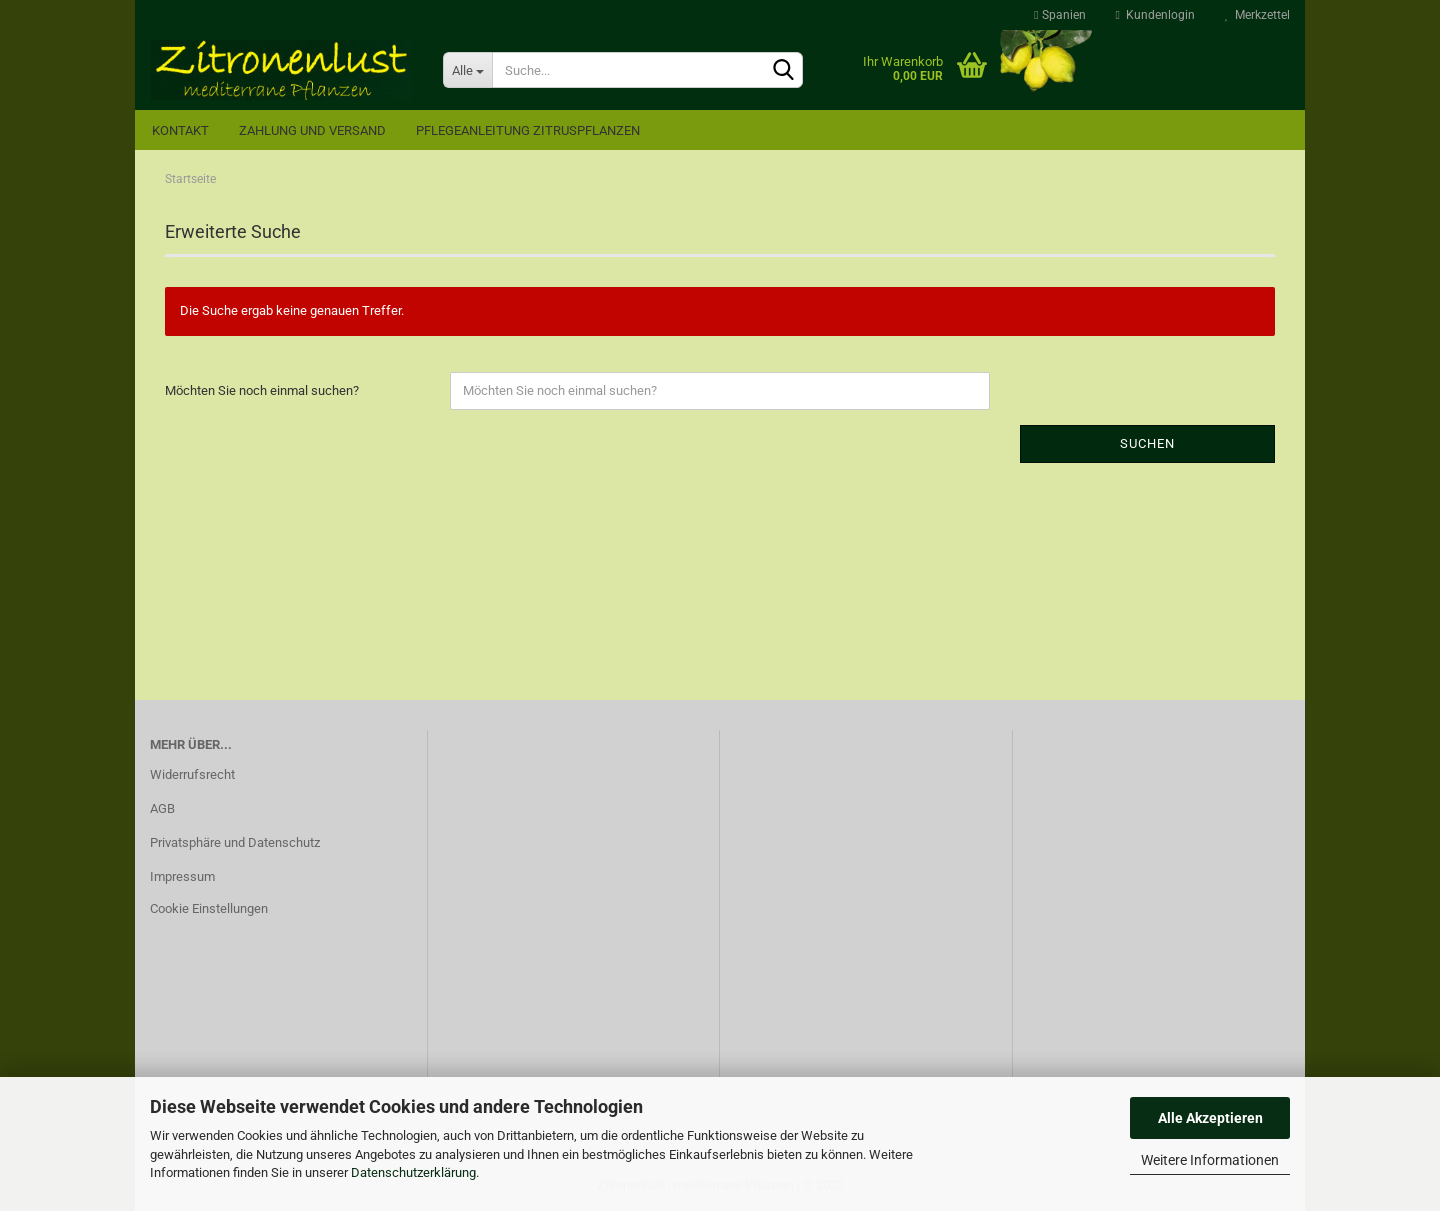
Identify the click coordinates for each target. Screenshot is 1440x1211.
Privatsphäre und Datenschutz (235, 842)
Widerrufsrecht (192, 774)
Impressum (182, 876)
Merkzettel (1257, 15)
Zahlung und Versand (312, 130)
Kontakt (180, 130)
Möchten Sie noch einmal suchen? (262, 390)
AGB (162, 808)
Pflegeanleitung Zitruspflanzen (528, 130)
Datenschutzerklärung (413, 1172)
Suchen (1147, 443)
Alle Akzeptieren (1210, 1118)
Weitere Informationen (1210, 1160)
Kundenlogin (1155, 15)
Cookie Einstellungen (209, 908)
